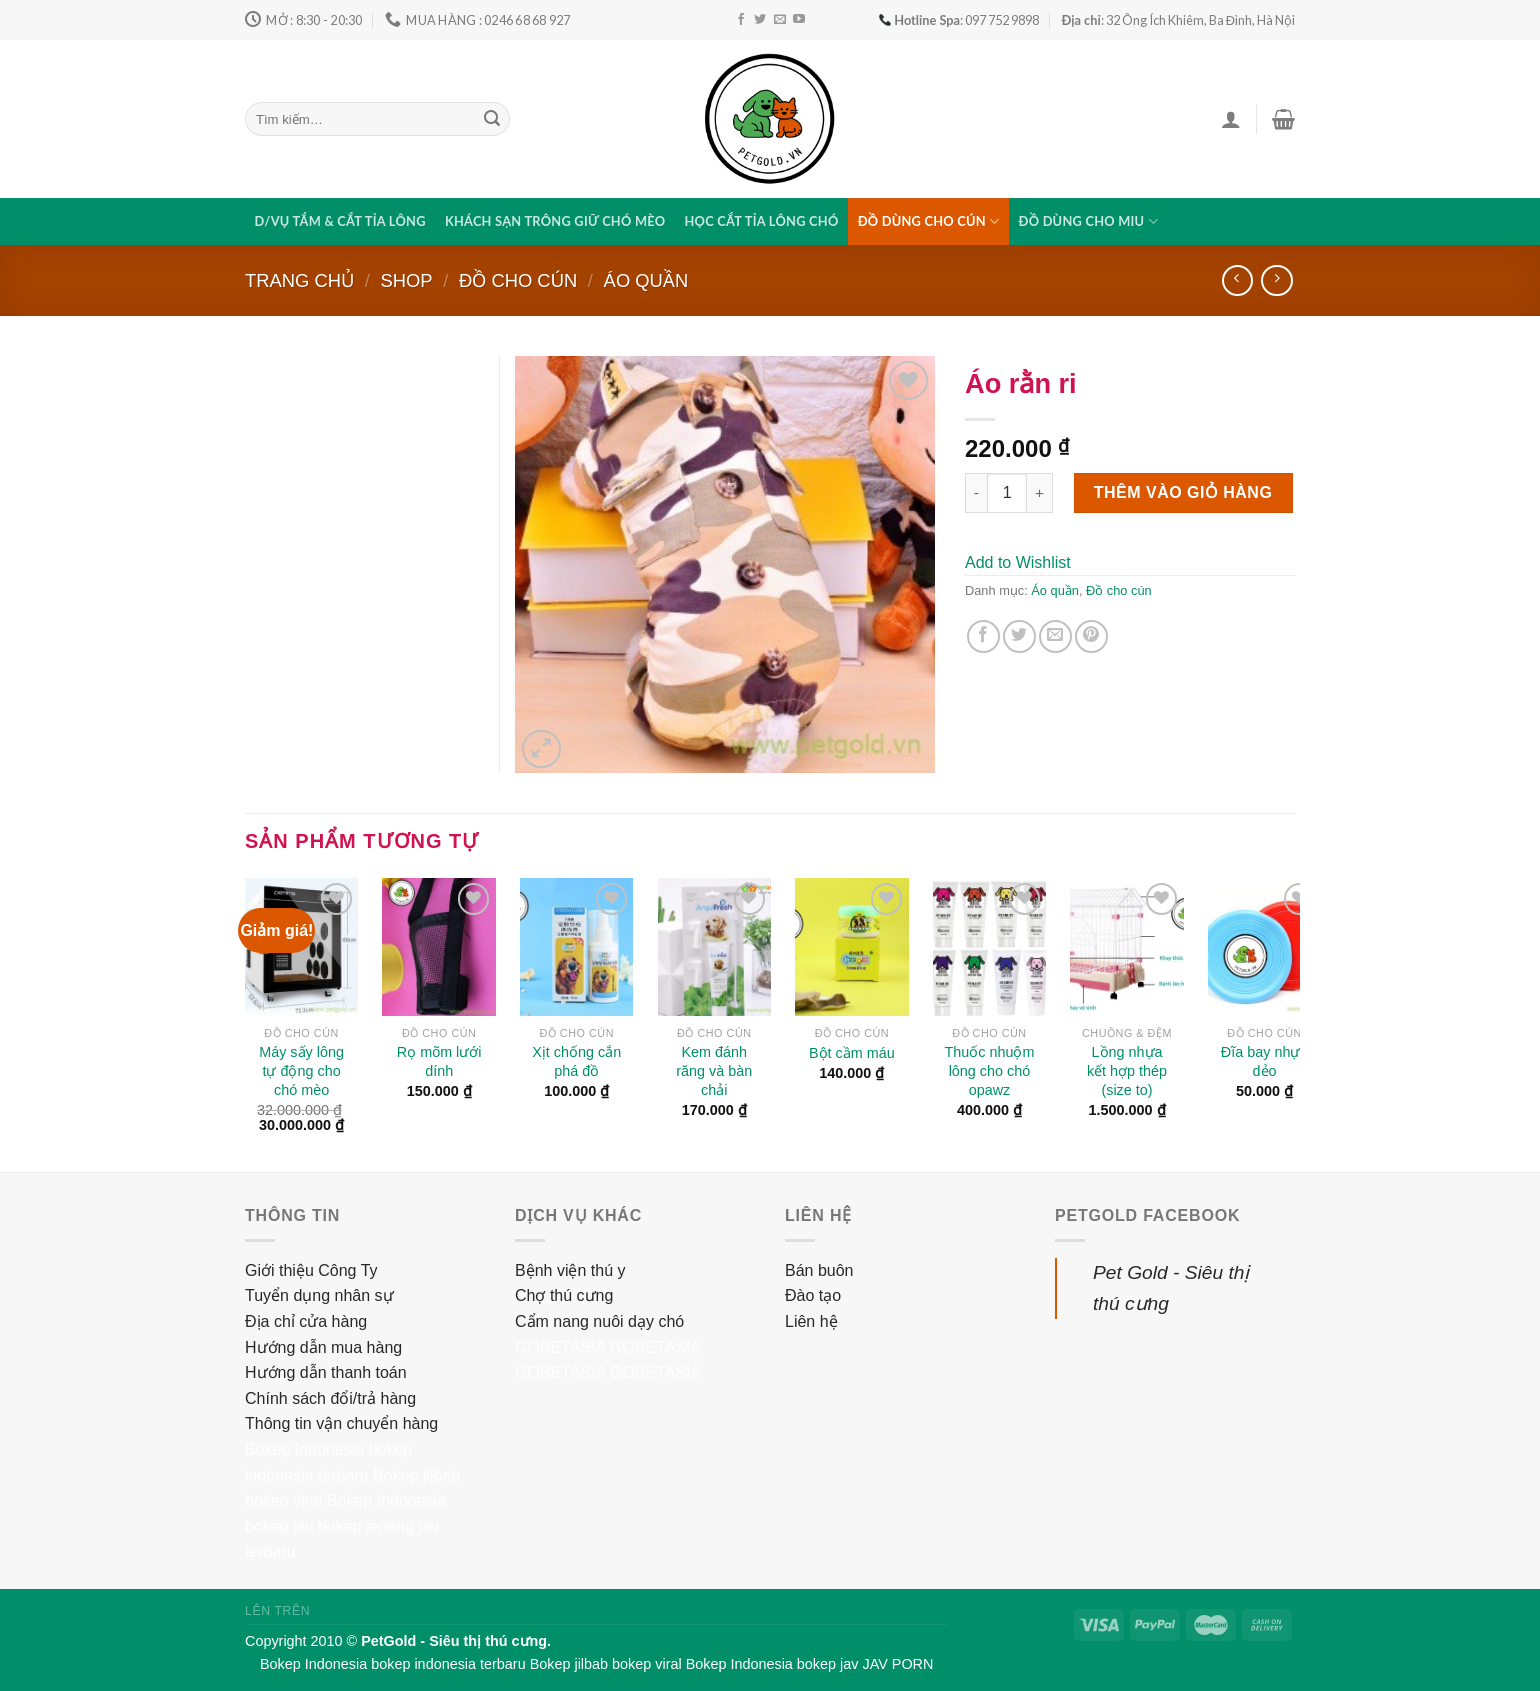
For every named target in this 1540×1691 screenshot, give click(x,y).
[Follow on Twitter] (760, 20)
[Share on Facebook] (983, 636)
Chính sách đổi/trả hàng (330, 1398)
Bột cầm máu (852, 1053)
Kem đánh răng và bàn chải (714, 1070)
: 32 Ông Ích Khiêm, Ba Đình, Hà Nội (1179, 20)
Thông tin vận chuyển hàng (341, 1423)
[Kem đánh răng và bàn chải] (715, 947)
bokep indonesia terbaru (448, 1664)
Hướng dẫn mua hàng (323, 1347)
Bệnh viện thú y (570, 1270)
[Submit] (492, 119)
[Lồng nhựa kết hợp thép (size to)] (1127, 947)
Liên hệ (811, 1321)
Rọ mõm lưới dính (439, 1061)
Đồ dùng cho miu (1088, 221)
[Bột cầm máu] (852, 947)
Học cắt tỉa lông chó (762, 221)
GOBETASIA (560, 1347)
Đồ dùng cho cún (929, 221)
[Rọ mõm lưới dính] (439, 947)
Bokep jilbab (416, 1475)
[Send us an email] (780, 20)
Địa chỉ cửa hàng (306, 1321)
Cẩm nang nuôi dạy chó (599, 1321)
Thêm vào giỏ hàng (1183, 492)
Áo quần (646, 280)
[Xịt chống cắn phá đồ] (577, 947)
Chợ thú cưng (564, 1295)
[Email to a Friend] (1055, 636)
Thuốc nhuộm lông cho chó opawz (989, 1070)
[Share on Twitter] (1019, 636)
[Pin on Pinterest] (1091, 636)
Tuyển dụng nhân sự (319, 1295)
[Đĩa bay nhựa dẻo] (1265, 947)
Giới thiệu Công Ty (311, 1270)
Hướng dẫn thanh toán (326, 1372)
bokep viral (283, 1500)
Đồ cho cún (518, 280)
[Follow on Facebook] (741, 20)
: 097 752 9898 (959, 20)
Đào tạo (813, 1295)
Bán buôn (819, 1270)
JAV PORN (897, 1664)
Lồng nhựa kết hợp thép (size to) (1127, 1070)
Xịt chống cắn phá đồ (576, 1061)
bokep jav (279, 1526)
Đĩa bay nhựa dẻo (1265, 1061)
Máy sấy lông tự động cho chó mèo (301, 1070)
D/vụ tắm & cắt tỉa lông (340, 221)
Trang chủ (299, 280)
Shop (406, 280)
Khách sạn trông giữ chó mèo (555, 221)
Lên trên (277, 1611)
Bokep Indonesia (304, 1449)
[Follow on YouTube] (799, 20)
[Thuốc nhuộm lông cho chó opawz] (990, 947)
